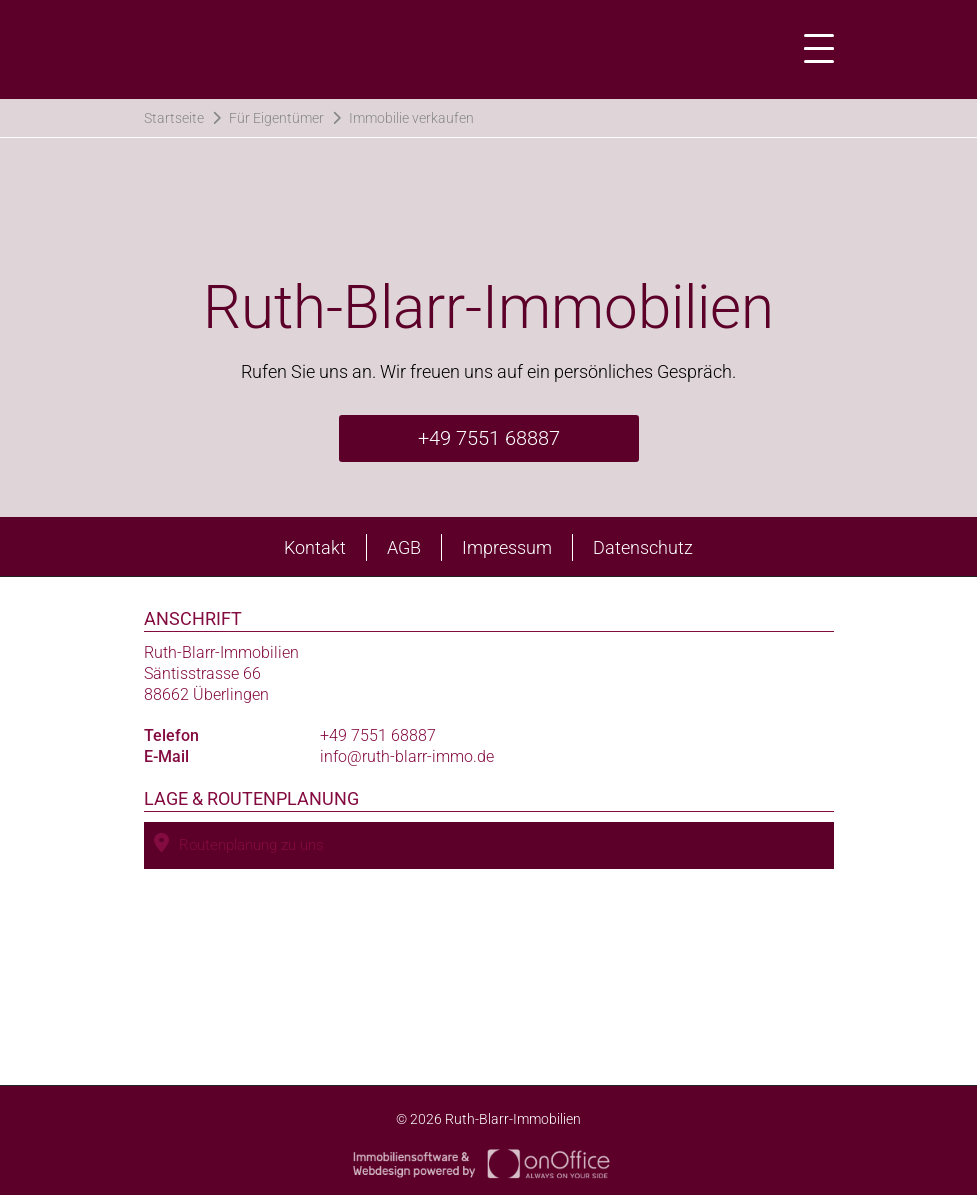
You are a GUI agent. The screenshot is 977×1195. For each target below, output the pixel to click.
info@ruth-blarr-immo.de (407, 756)
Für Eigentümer (276, 118)
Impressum (507, 547)
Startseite (174, 118)
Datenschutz (643, 547)
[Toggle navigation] (813, 49)
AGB (404, 547)
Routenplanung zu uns (239, 843)
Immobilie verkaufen (411, 118)
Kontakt (315, 547)
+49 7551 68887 (489, 438)
